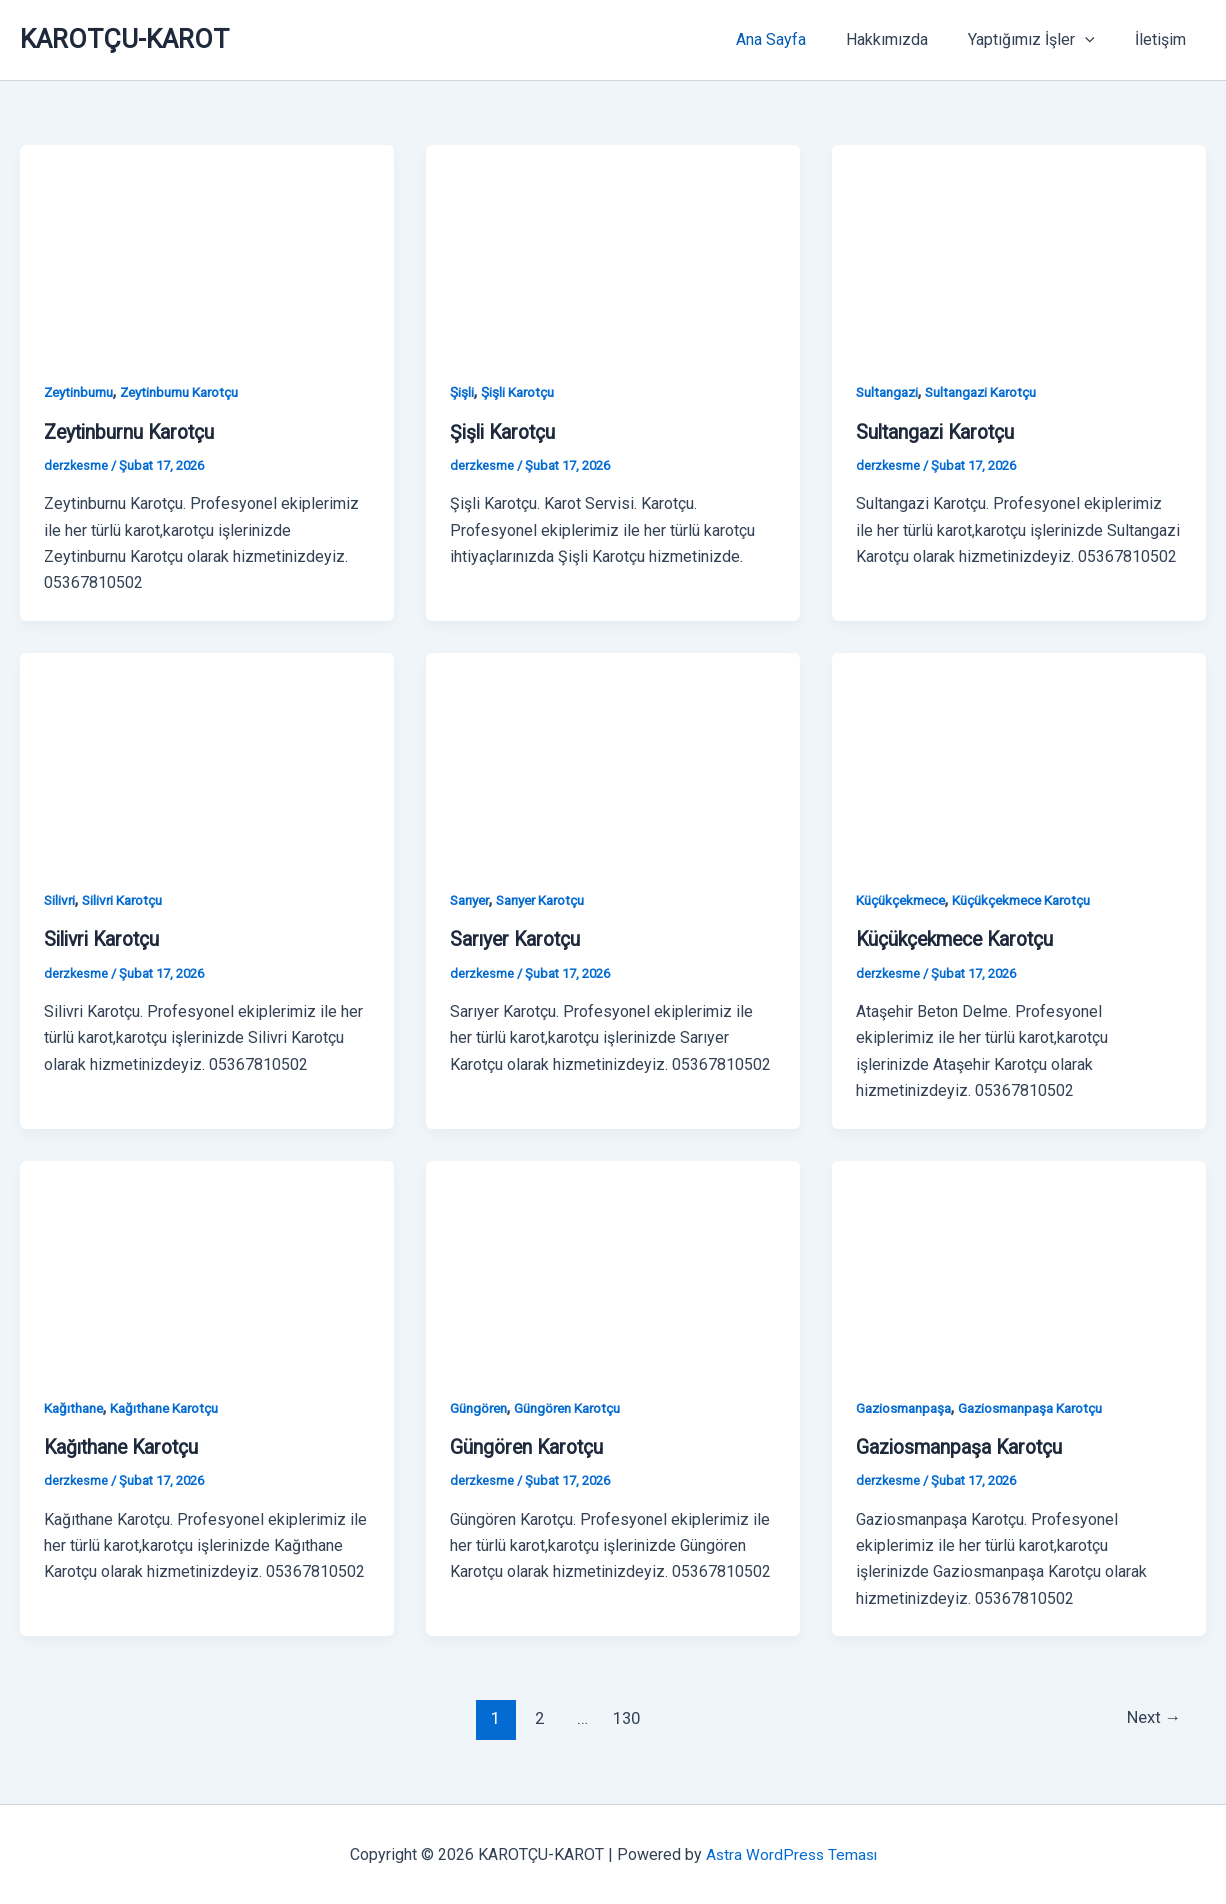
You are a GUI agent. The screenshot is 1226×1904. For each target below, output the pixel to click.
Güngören (481, 1407)
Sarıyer (472, 900)
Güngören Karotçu (576, 1407)
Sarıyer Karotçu (550, 900)
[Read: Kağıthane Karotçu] (207, 1263)
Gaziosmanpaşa (907, 1407)
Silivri (60, 900)
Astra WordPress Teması (791, 1853)
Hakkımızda (907, 39)
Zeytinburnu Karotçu (192, 392)
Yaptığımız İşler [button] (1043, 40)
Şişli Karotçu (519, 392)
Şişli (462, 392)
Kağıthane (76, 1407)
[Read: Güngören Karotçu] (613, 1263)
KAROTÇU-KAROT (124, 39)
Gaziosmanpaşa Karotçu (1043, 1407)
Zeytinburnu (82, 392)
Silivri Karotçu (126, 900)
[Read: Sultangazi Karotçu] (1019, 248)
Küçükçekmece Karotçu (1033, 900)
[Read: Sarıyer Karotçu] (613, 756)
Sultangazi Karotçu (991, 392)
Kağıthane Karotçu (173, 1407)
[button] (1097, 40)
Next (1152, 1718)
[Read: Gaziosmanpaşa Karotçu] (1019, 1263)
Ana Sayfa (799, 39)
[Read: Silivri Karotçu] (207, 756)
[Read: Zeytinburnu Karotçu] (207, 248)
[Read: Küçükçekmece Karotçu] (1019, 756)
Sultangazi (890, 392)
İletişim (1164, 39)
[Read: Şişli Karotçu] (613, 248)
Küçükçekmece (904, 900)
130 (625, 1718)
